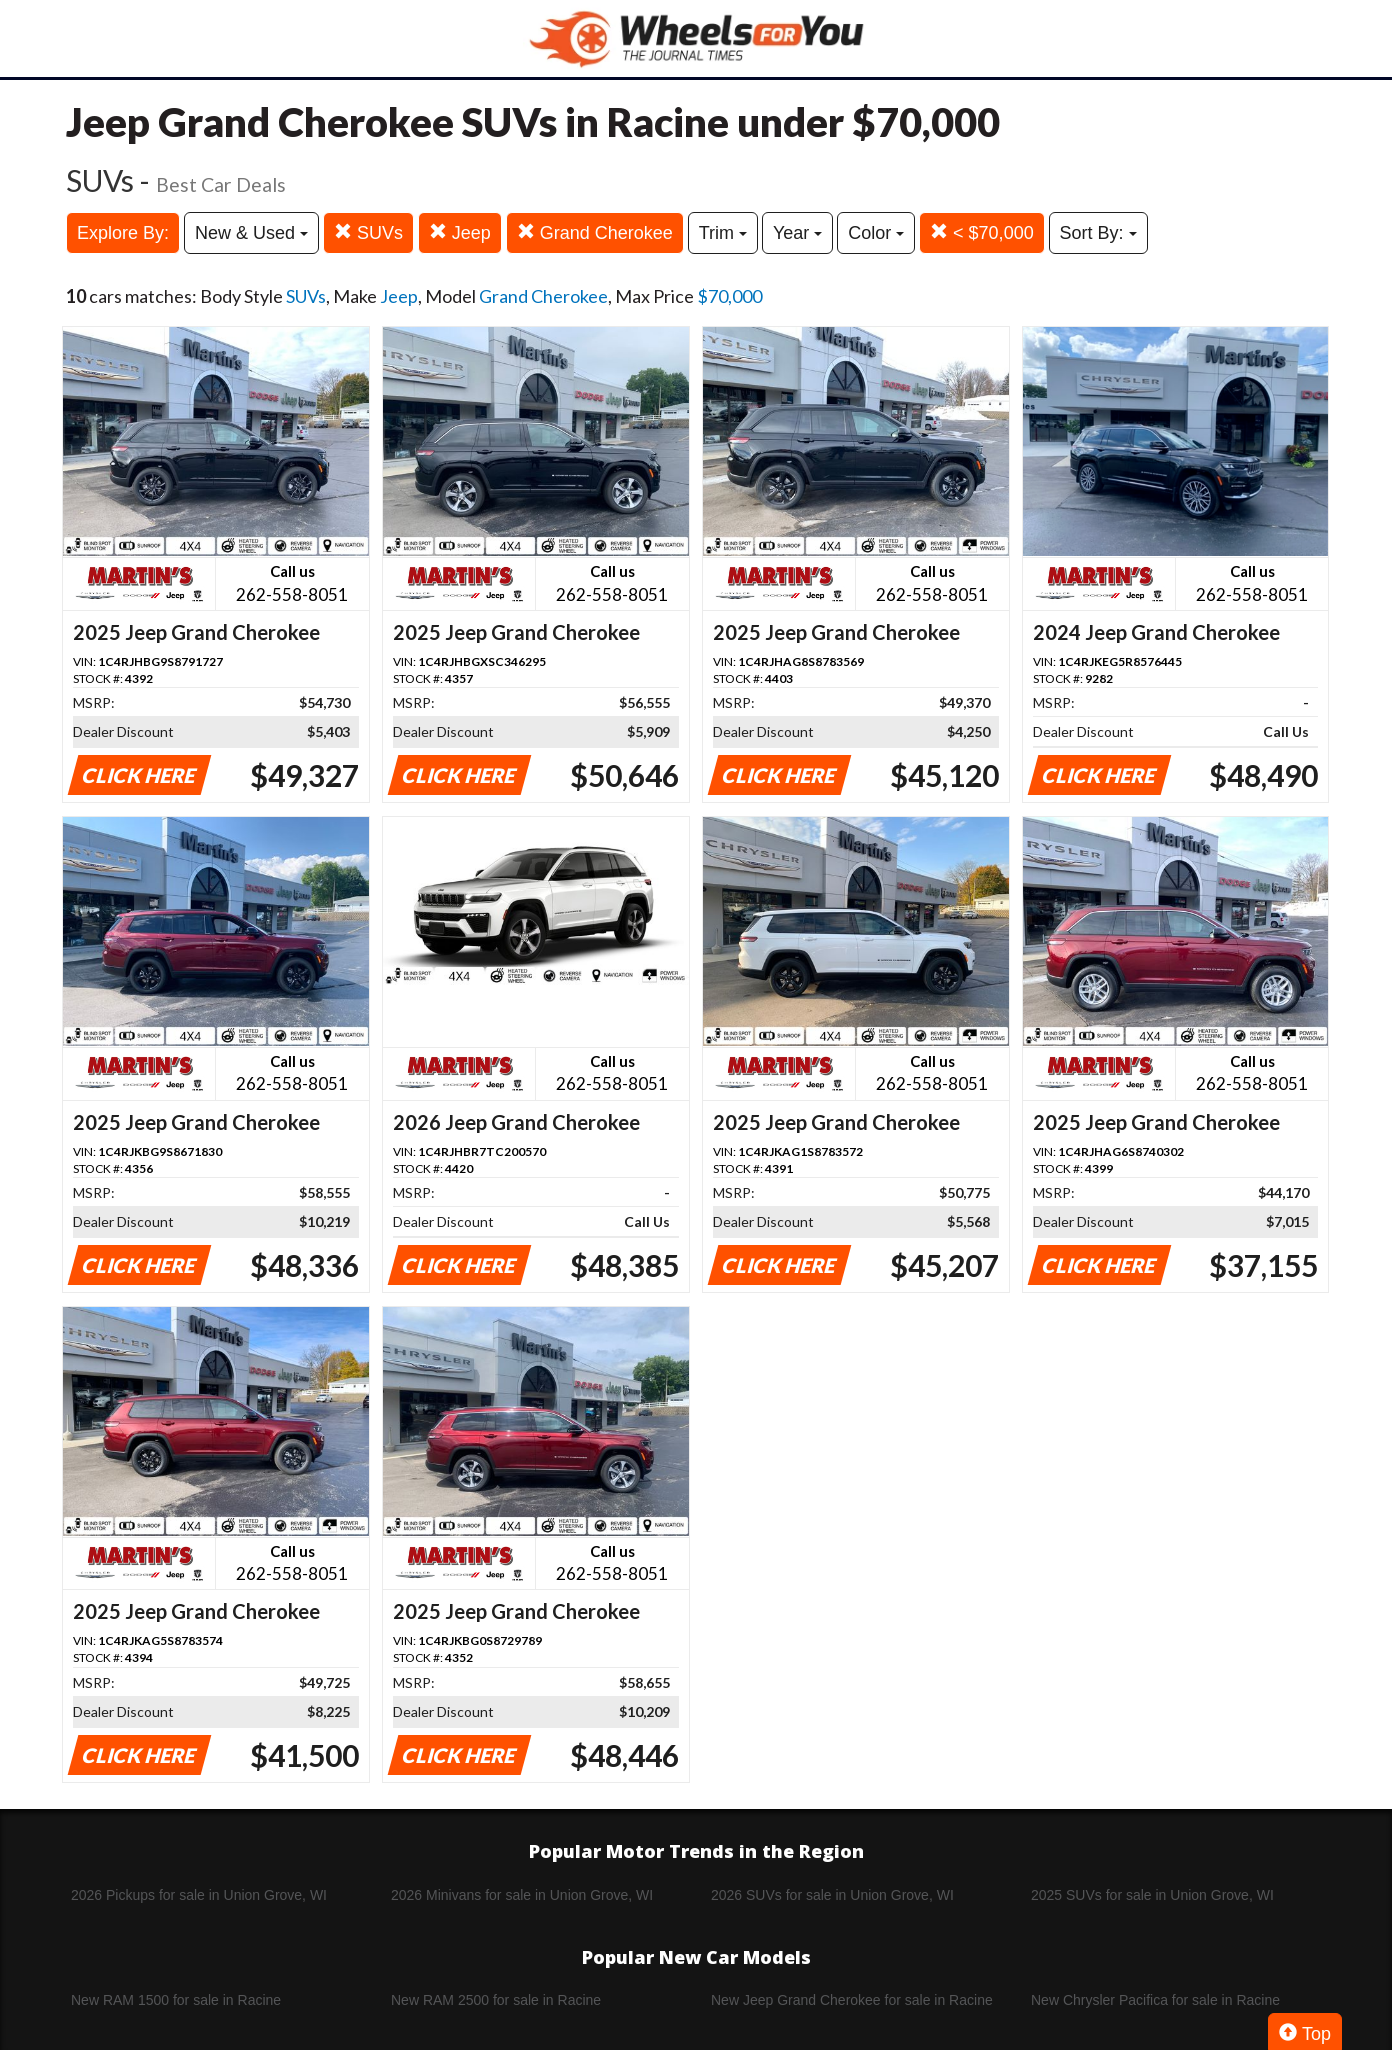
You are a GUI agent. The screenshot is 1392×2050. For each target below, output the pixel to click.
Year (797, 233)
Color (876, 233)
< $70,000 (982, 232)
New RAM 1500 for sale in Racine (176, 2000)
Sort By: (1098, 233)
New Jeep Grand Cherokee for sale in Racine (852, 2000)
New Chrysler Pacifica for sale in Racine (1155, 2000)
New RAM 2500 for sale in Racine (496, 2000)
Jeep (460, 232)
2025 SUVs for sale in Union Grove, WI (1152, 1895)
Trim (723, 233)
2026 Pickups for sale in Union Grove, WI (199, 1895)
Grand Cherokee (595, 232)
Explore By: (123, 233)
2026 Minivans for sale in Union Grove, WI (522, 1895)
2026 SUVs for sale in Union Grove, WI (832, 1895)
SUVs (368, 232)
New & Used (251, 233)
